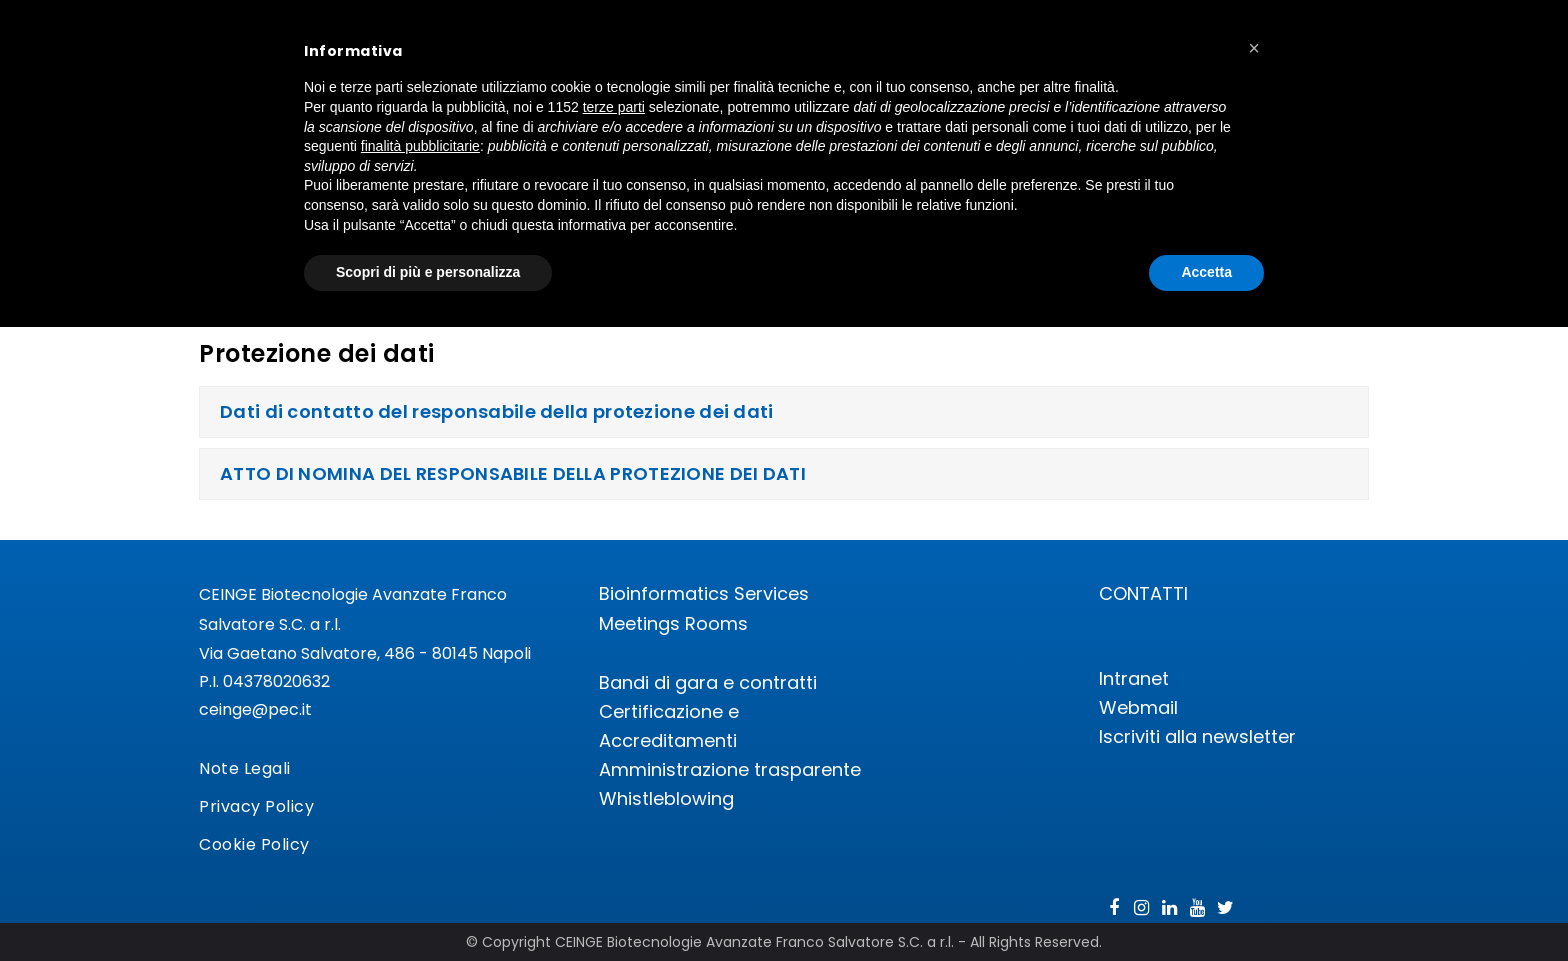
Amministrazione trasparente (730, 769)
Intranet (1134, 678)
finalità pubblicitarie (420, 146)
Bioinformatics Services (704, 593)
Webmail (1138, 707)
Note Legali (245, 768)
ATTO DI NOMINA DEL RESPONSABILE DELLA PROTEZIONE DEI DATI (513, 473)
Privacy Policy (256, 806)
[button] (1254, 48)
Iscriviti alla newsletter (1197, 736)
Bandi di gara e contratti (708, 682)
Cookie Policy (254, 844)
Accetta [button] (1206, 272)
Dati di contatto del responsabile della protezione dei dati (497, 411)
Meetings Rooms (673, 623)
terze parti (614, 107)
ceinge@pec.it (255, 709)
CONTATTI (1143, 593)
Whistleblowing (666, 798)
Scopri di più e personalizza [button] (428, 272)
